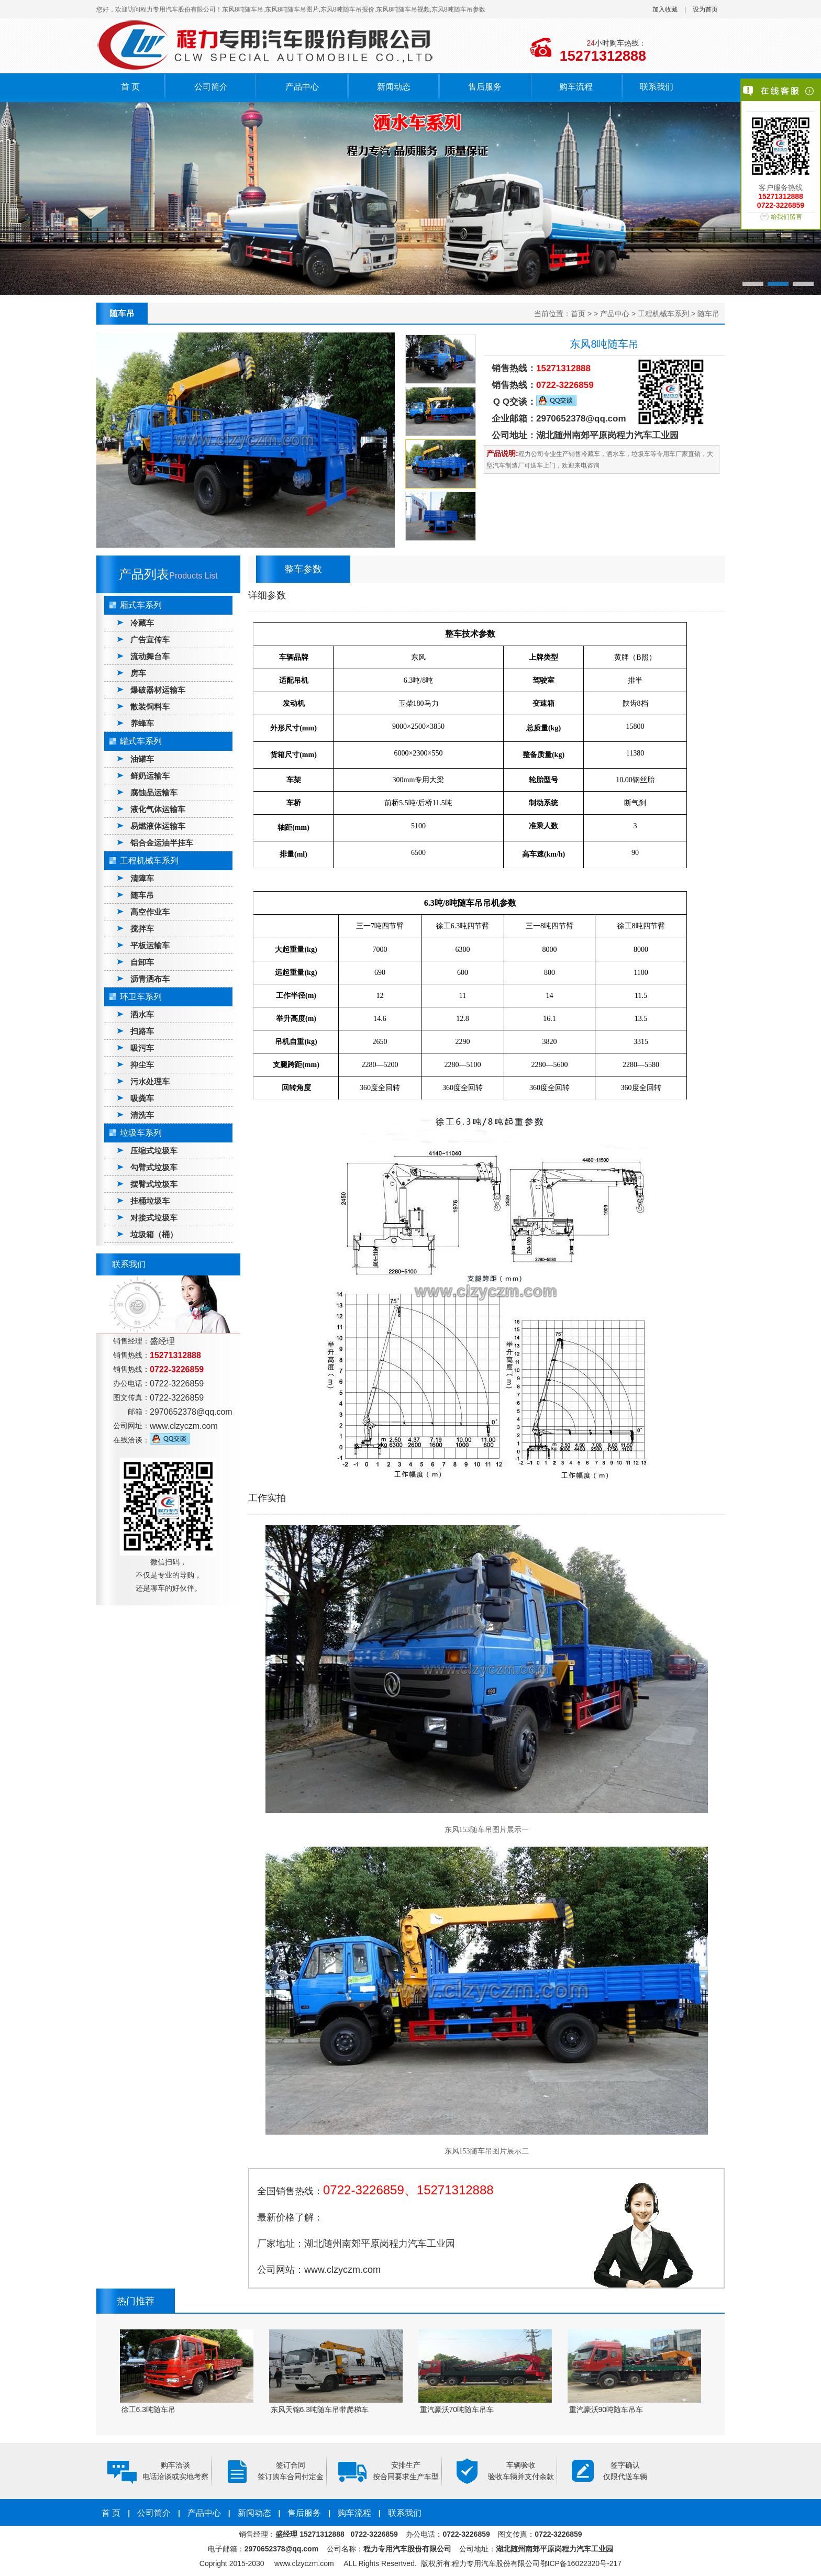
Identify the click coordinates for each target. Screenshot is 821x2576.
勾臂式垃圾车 (153, 1167)
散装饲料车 (150, 706)
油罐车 (142, 758)
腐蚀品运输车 (153, 792)
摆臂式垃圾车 (153, 1184)
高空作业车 (150, 911)
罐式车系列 (141, 741)
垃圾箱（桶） (153, 1234)
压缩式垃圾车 (153, 1150)
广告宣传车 (150, 639)
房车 (138, 673)
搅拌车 (142, 928)
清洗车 (142, 1115)
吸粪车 (142, 1098)
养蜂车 (142, 723)
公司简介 (211, 86)
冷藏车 (142, 622)
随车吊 (708, 313)
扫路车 (142, 1031)
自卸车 (142, 962)
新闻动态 (393, 86)
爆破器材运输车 (157, 689)
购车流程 (576, 86)
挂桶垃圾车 (150, 1200)
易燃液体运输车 (157, 825)
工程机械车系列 (663, 313)
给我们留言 (786, 216)
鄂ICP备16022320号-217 (581, 2563)
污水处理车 (150, 1081)
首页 (578, 313)
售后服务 (485, 86)
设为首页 (705, 9)
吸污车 (142, 1047)
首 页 (130, 86)
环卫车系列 (141, 996)
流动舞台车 (150, 656)
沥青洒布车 (150, 978)
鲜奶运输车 (150, 775)
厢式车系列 (141, 605)
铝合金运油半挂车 (161, 842)
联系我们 (656, 86)
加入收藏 (665, 9)
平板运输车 (150, 945)
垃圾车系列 (141, 1132)
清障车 (142, 878)
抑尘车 (142, 1064)
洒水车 (142, 1014)
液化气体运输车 (157, 809)
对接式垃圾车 (153, 1217)
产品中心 (302, 86)
